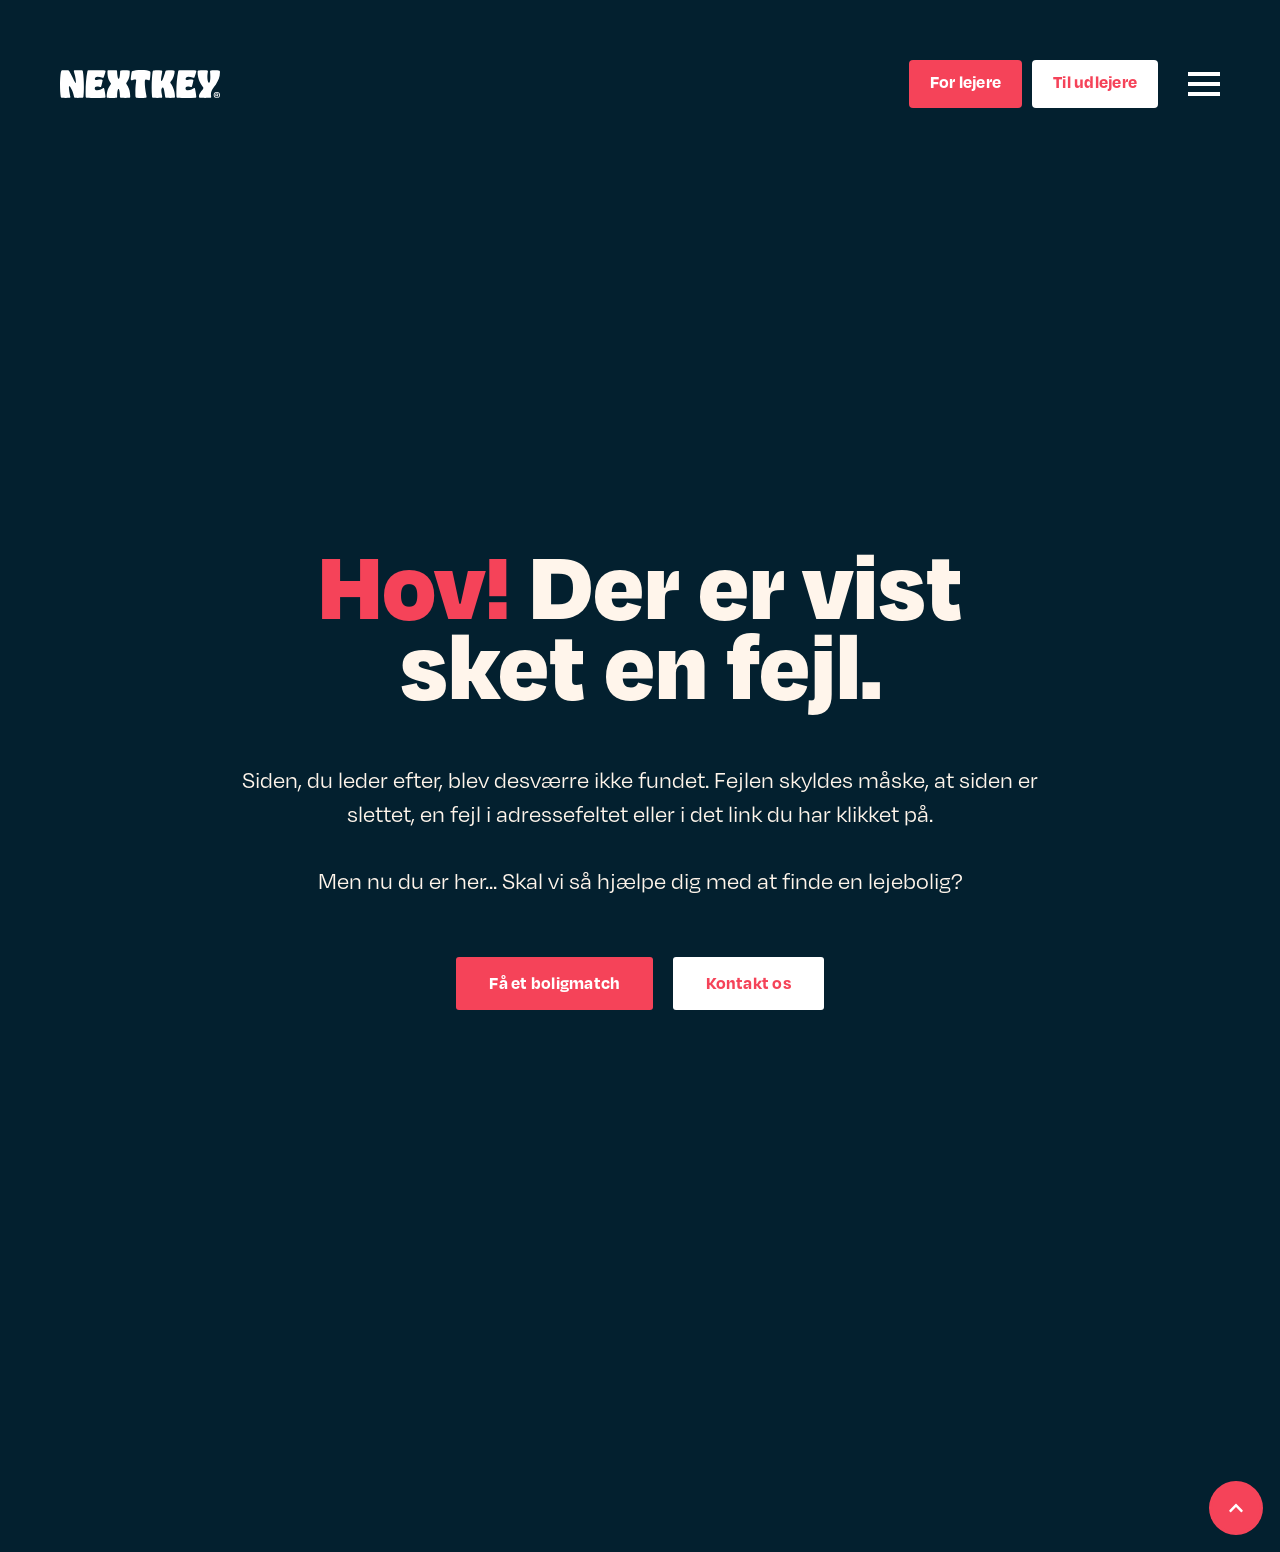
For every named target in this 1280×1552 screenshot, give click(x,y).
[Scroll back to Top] (1236, 1508)
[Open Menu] (1204, 84)
